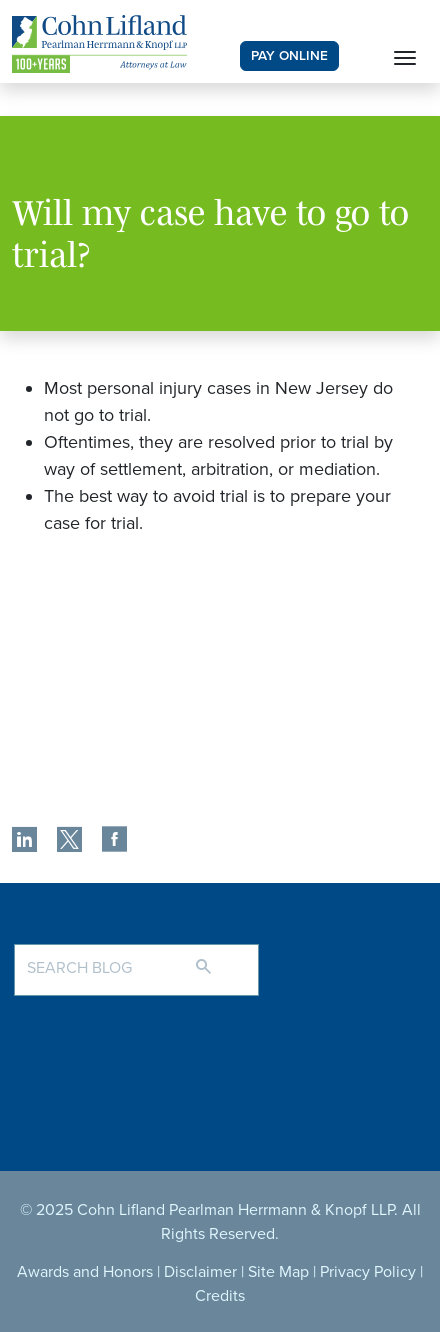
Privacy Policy (368, 1272)
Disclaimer (200, 1272)
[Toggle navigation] (405, 56)
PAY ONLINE (289, 56)
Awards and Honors (85, 1272)
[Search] (223, 958)
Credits (220, 1296)
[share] (24, 842)
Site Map (278, 1272)
